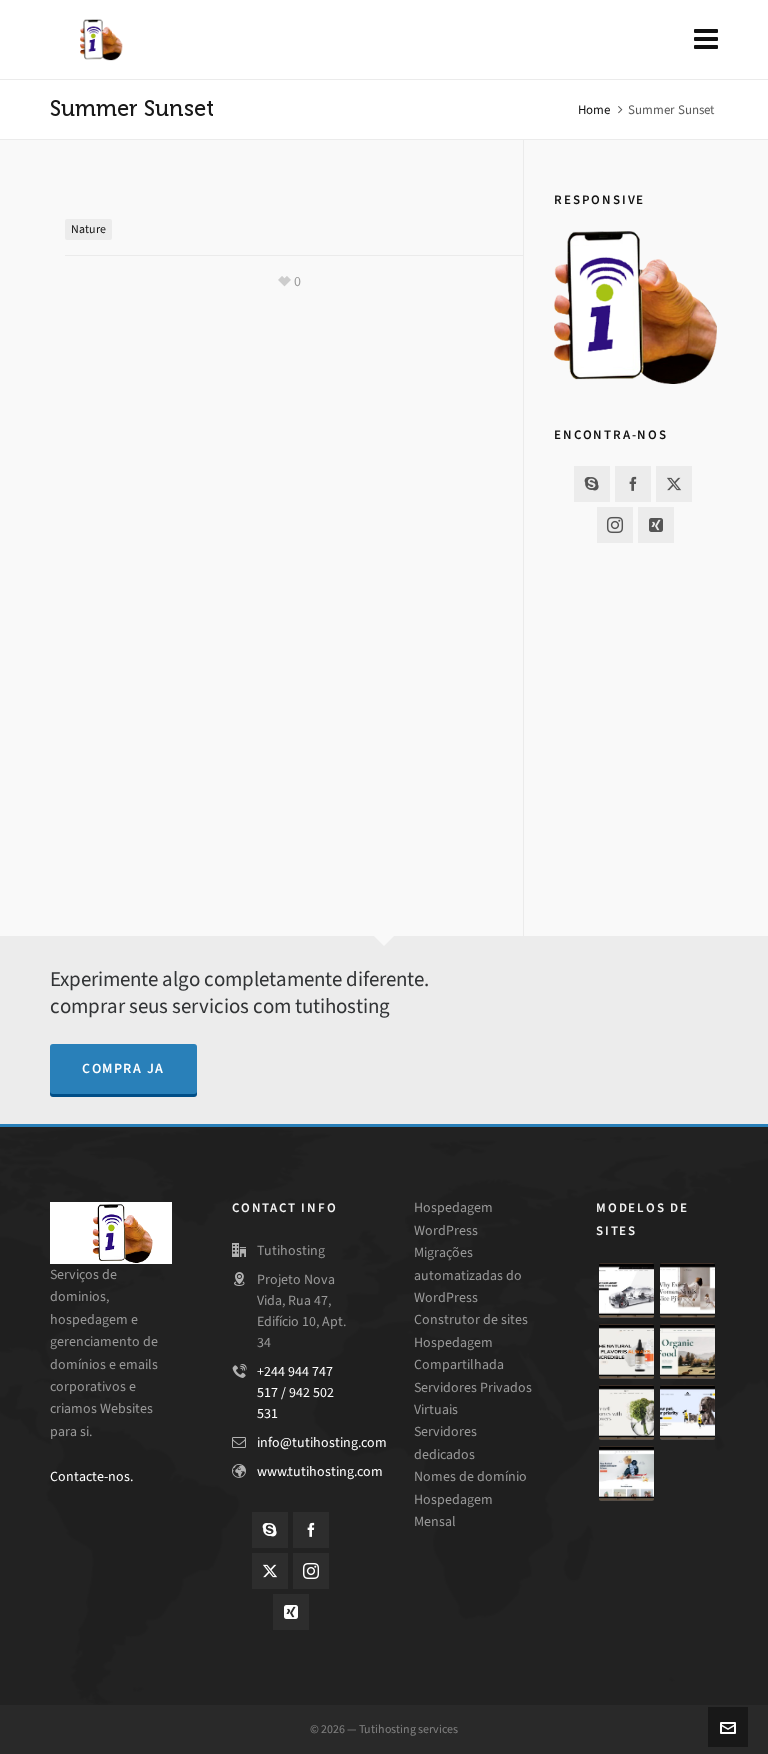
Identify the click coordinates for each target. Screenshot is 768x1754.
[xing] (656, 525)
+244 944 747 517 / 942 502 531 (295, 1392)
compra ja (123, 1068)
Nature (88, 229)
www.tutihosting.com (320, 1471)
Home (594, 109)
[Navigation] (706, 40)
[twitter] (674, 484)
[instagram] (615, 525)
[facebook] (633, 484)
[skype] (592, 484)
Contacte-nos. (91, 1476)
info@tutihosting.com (322, 1442)
